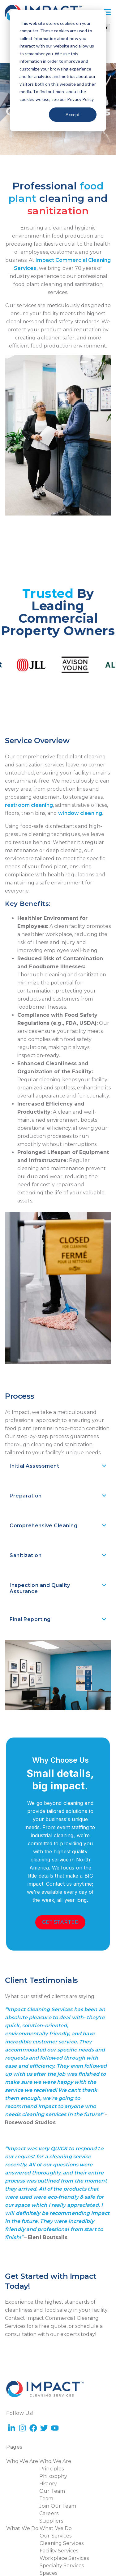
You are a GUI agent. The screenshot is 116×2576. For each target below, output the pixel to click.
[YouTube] (55, 2429)
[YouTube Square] (33, 2405)
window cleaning (80, 813)
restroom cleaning (29, 805)
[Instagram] (22, 2429)
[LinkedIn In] (11, 2429)
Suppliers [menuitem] (51, 2521)
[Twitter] (44, 2429)
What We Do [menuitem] (22, 2528)
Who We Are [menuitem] (22, 2461)
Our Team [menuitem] (52, 2491)
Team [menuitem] (46, 2498)
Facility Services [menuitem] (59, 2551)
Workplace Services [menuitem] (64, 2558)
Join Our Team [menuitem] (57, 2506)
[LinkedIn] (11, 2405)
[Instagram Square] (22, 2405)
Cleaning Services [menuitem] (62, 2543)
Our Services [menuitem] (55, 2536)
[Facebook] (33, 2429)
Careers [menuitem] (48, 2513)
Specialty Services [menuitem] (62, 2566)
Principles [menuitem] (51, 2469)
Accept (73, 114)
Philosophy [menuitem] (53, 2476)
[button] (58, 1467)
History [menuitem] (48, 2484)
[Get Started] (60, 1922)
